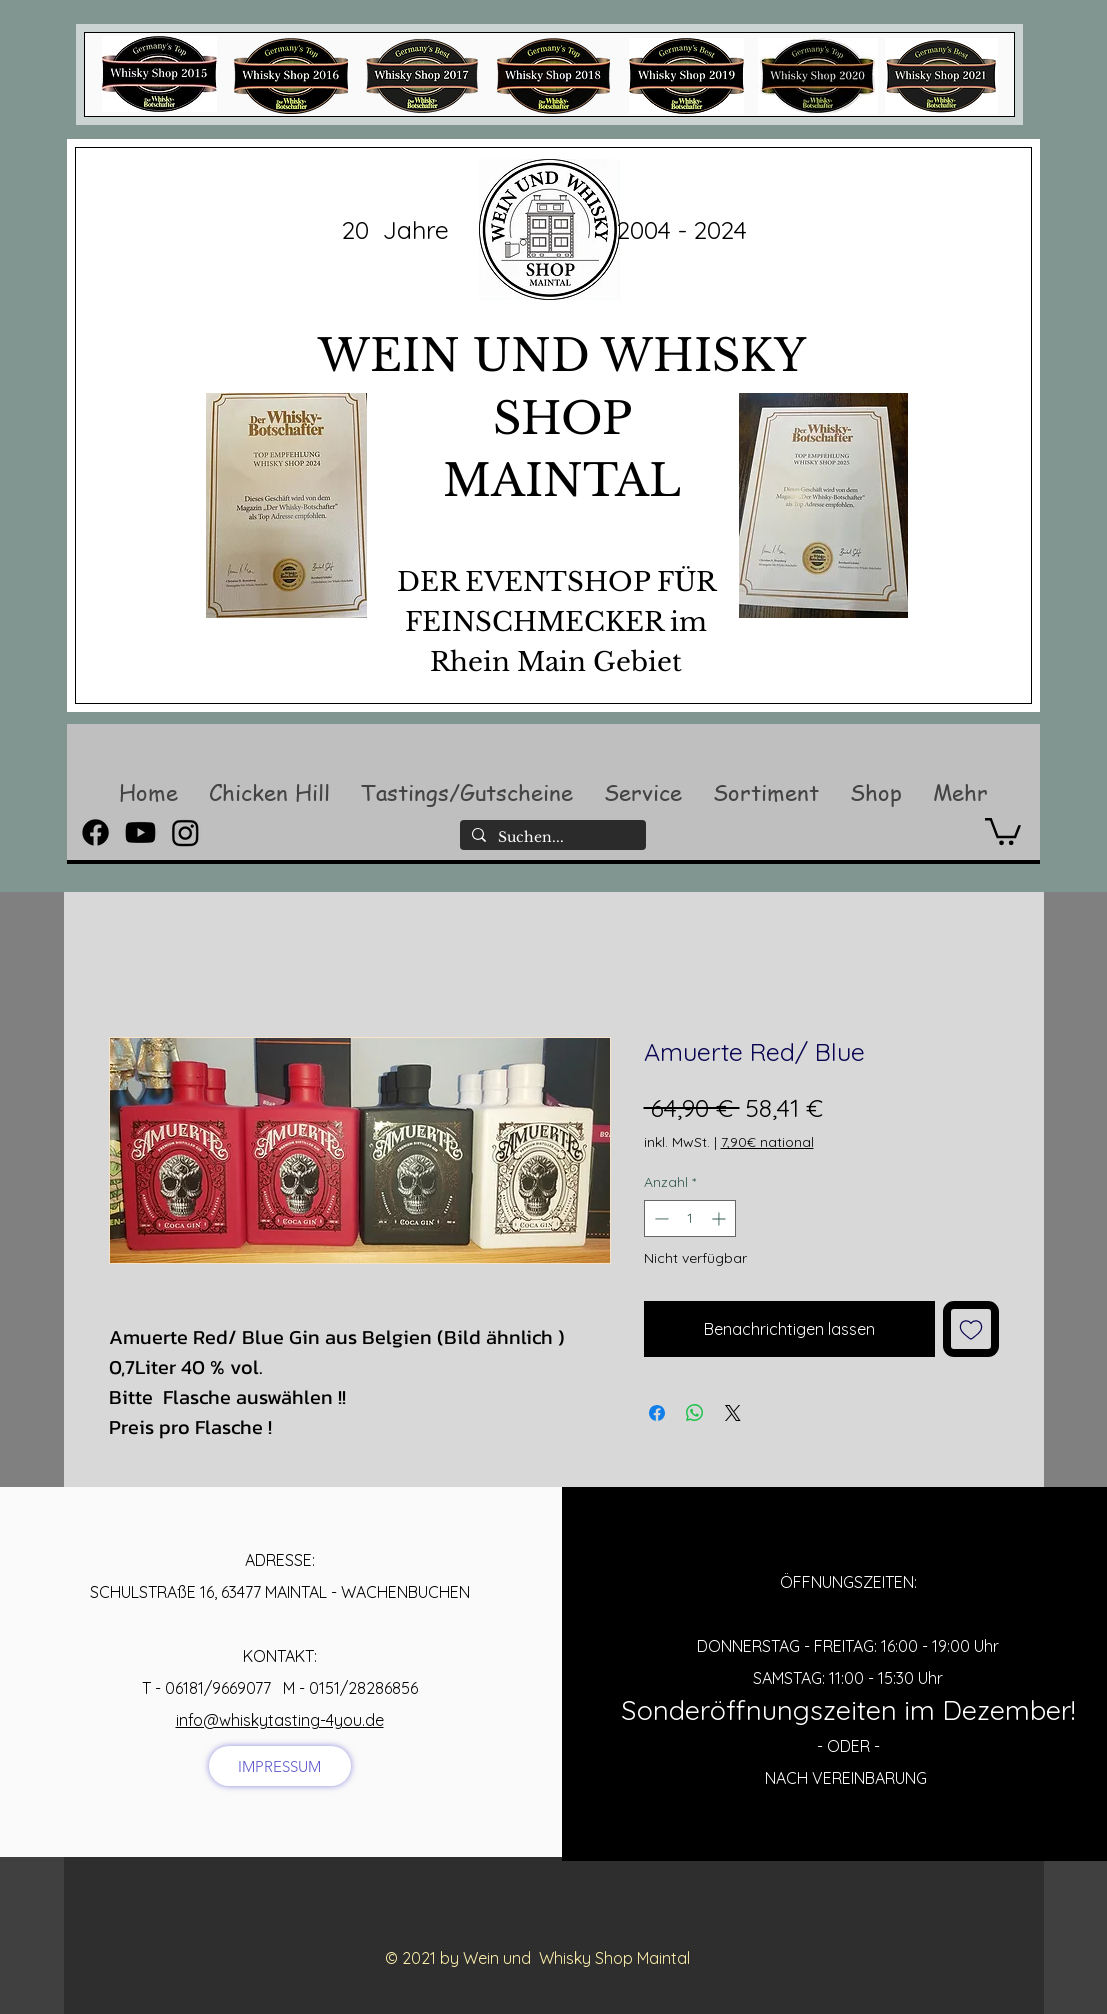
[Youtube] (140, 832)
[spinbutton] (690, 1218)
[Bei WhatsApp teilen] (695, 1413)
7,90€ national (767, 1142)
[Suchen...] (551, 838)
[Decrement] (659, 1218)
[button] (269, 792)
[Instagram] (185, 832)
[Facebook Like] (543, 1990)
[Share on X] (733, 1413)
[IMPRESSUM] (280, 1766)
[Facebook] (95, 832)
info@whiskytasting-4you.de (280, 1720)
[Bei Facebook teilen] (657, 1413)
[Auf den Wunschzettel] (971, 1329)
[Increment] (720, 1218)
